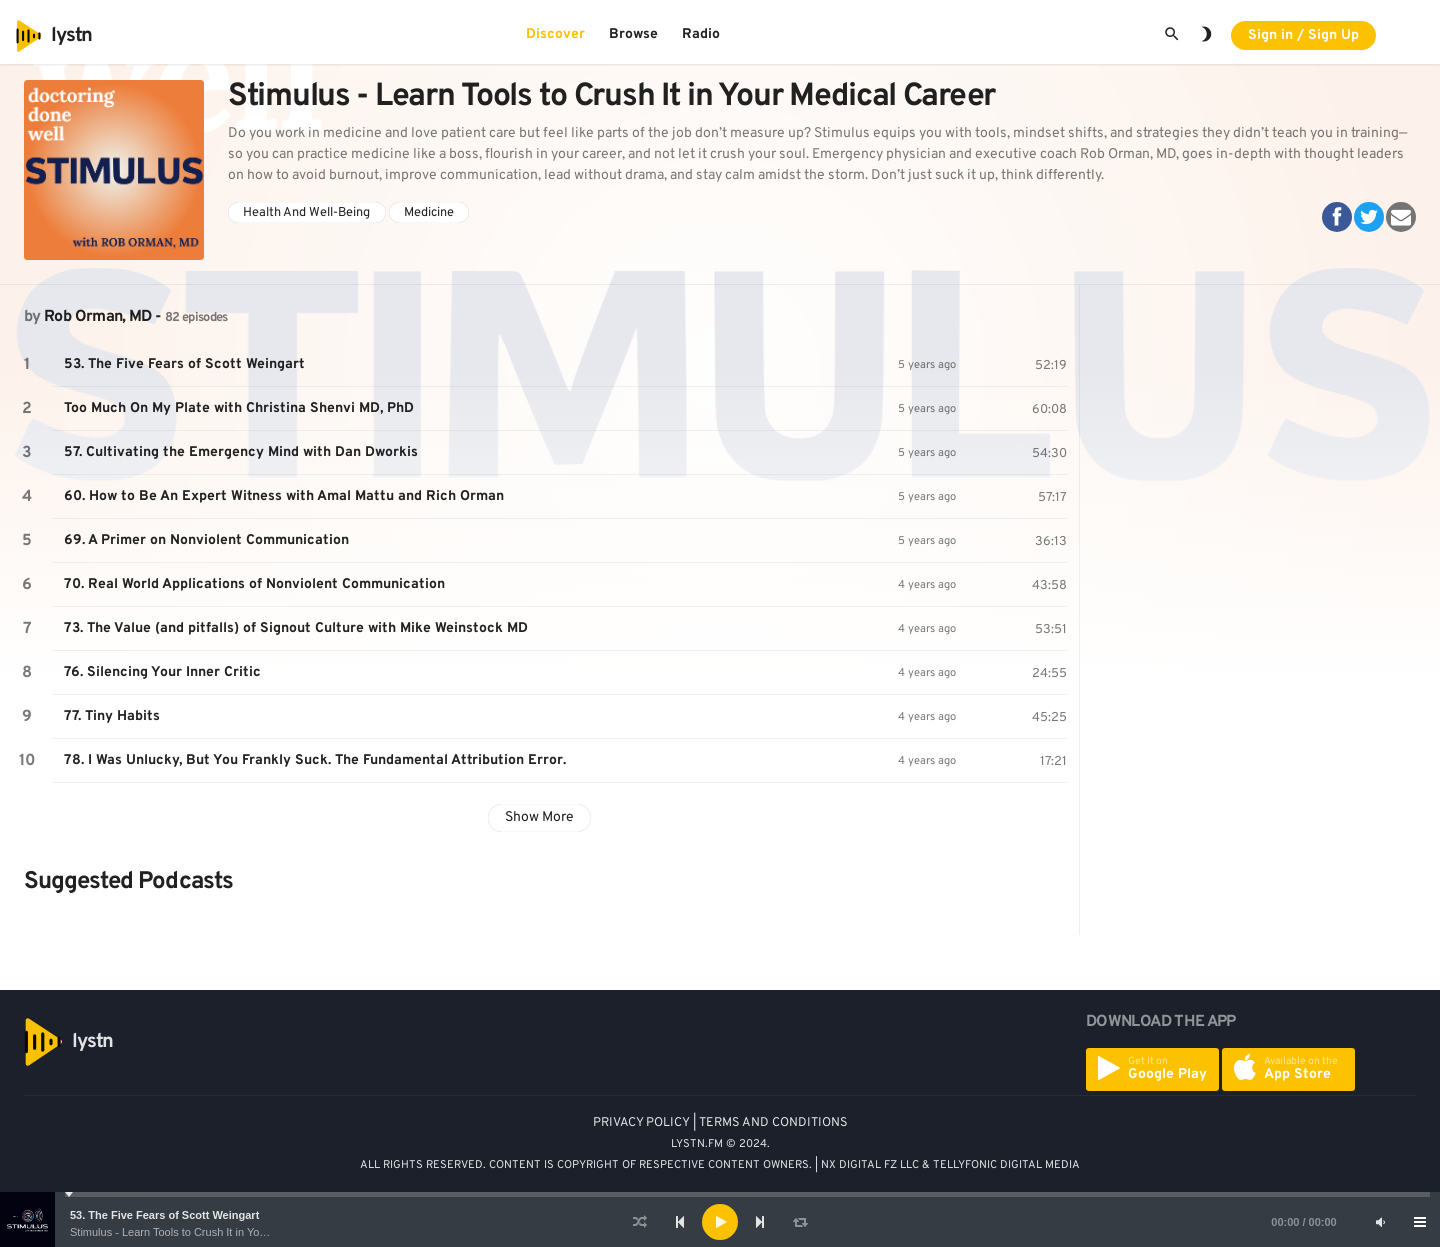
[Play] (720, 1222)
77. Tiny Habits (112, 716)
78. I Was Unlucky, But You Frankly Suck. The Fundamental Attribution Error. (315, 760)
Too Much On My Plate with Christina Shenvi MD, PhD (239, 408)
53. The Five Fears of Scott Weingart (164, 1215)
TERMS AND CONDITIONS (773, 1123)
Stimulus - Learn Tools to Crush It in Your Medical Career (208, 1232)
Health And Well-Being (306, 213)
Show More (539, 817)
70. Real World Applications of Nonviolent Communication (254, 584)
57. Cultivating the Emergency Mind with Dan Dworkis (241, 452)
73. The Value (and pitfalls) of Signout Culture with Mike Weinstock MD (296, 628)
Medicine (429, 213)
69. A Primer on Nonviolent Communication (206, 540)
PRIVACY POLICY (641, 1123)
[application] (720, 1222)
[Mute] (1380, 1222)
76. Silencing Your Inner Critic (162, 672)
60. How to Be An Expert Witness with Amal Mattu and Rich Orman (284, 496)
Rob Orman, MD (98, 317)
